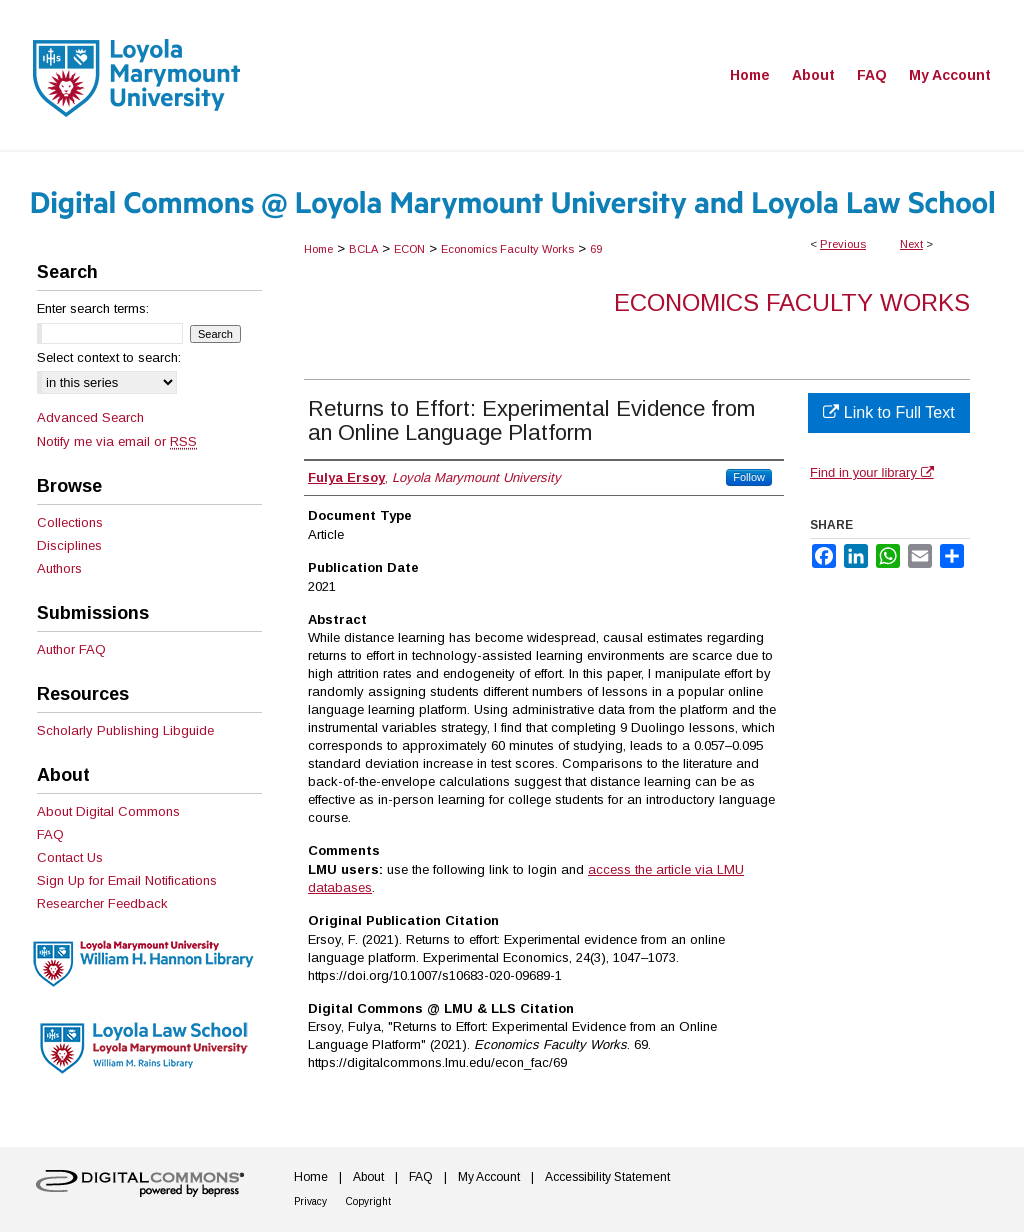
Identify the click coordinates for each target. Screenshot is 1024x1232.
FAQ (50, 834)
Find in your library (872, 472)
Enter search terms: (93, 308)
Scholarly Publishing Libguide (125, 730)
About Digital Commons (108, 811)
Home (318, 249)
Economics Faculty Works (507, 249)
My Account (489, 1177)
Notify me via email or (117, 441)
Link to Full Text (888, 412)
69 (596, 249)
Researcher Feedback (102, 903)
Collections (70, 522)
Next (911, 244)
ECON (409, 249)
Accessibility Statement (607, 1177)
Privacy (310, 1201)
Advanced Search (90, 417)
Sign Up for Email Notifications (127, 880)
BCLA (363, 249)
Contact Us (70, 857)
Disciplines (69, 545)
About (368, 1177)
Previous (843, 244)
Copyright (368, 1201)
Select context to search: (109, 357)
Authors (59, 568)
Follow (749, 477)
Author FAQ (71, 649)
